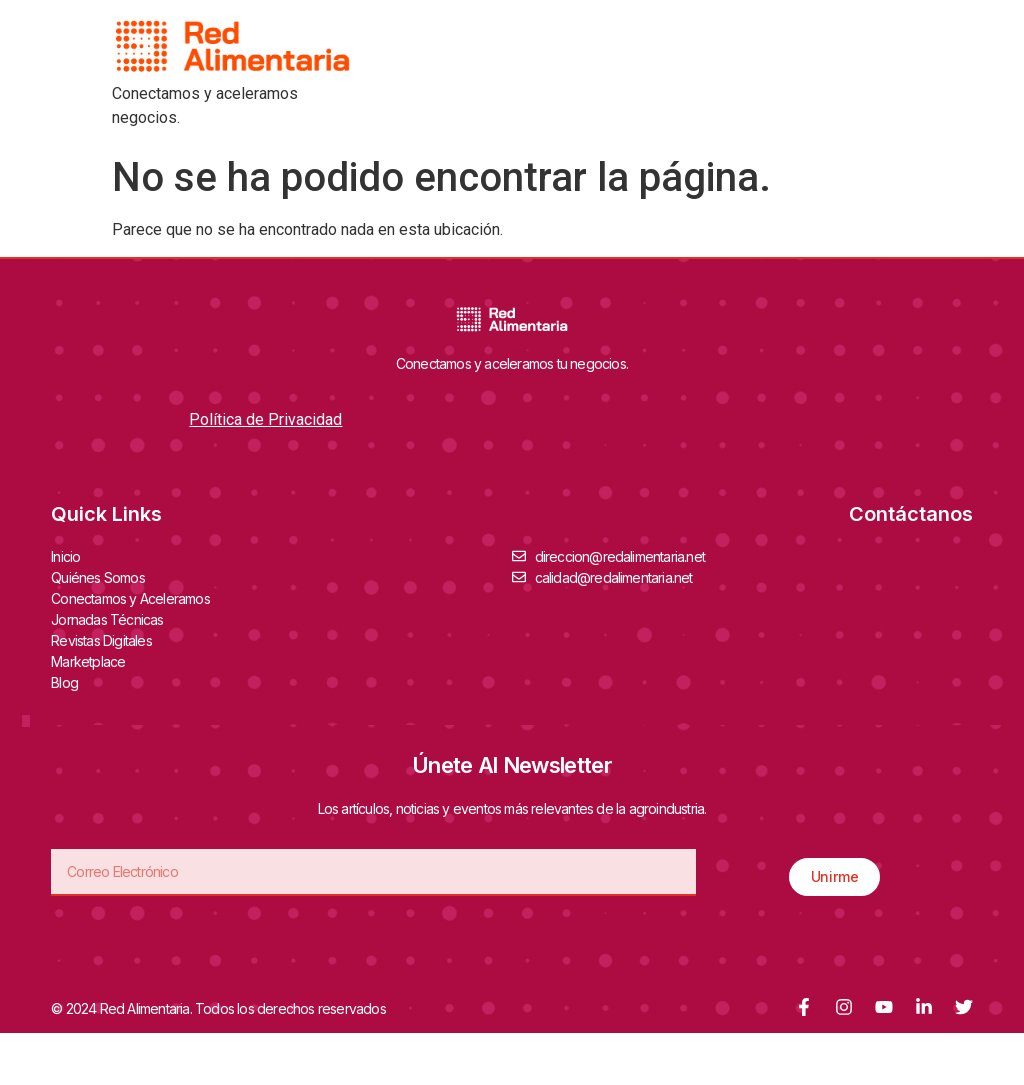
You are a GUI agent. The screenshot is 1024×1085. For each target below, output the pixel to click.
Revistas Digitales (106, 640)
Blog (64, 682)
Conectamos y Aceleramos (135, 598)
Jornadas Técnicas (112, 619)
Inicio (65, 556)
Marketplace (88, 661)
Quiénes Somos (103, 577)
